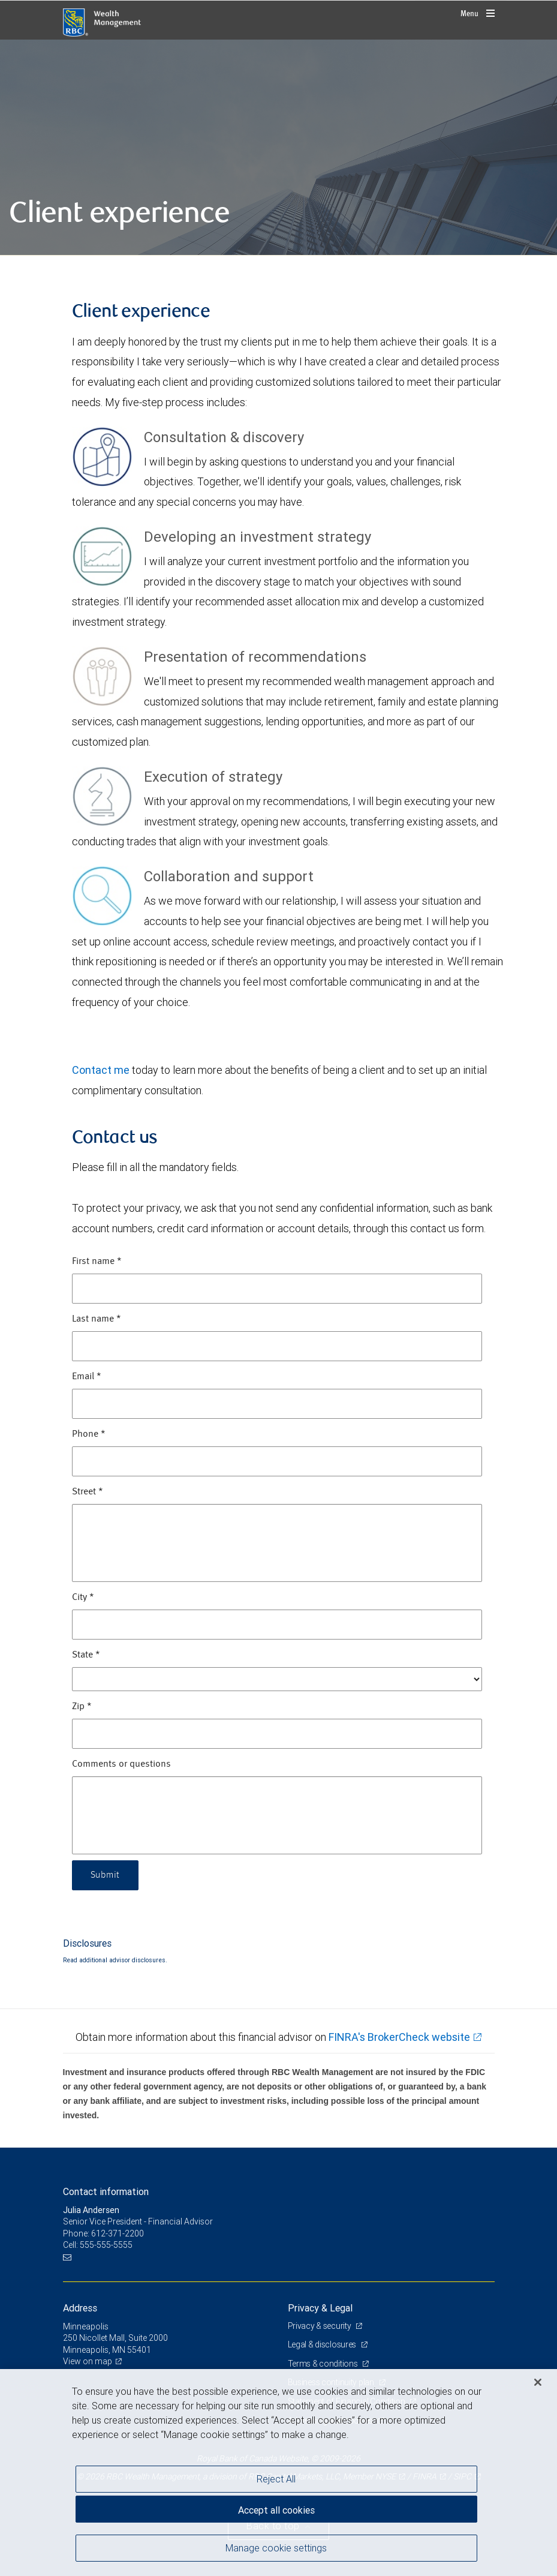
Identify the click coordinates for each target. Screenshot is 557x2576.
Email (86, 1377)
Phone (89, 1434)
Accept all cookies (276, 2510)
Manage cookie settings (276, 2548)
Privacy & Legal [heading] (320, 2308)
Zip (82, 1707)
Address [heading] (80, 2308)
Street (87, 1492)
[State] (277, 1679)
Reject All (276, 2479)
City (83, 1597)
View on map (87, 2361)
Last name (96, 1319)
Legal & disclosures (323, 2344)
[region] (278, 2472)
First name (97, 1261)
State (86, 1655)
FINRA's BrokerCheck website (399, 2037)
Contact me (101, 1070)
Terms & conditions (324, 2363)
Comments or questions (121, 1764)
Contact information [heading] (106, 2191)
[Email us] (68, 2257)
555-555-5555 (106, 2244)
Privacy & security (320, 2325)
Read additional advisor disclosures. (115, 1960)
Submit (105, 1875)
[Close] (538, 2382)
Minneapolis (86, 2326)
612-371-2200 (117, 2233)
